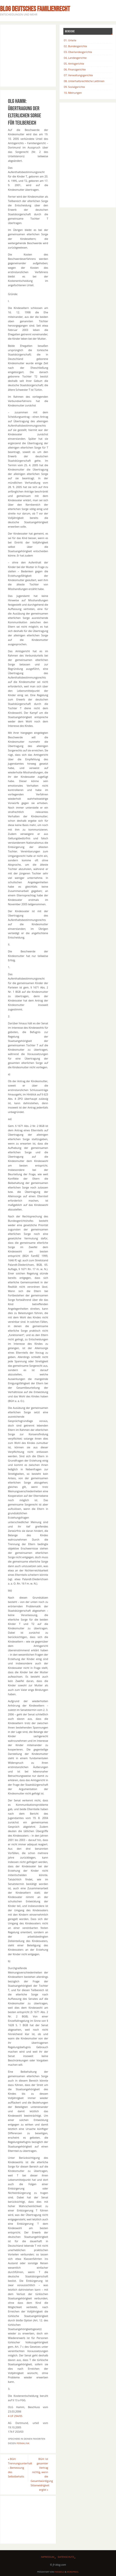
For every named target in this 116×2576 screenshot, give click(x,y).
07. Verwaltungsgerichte (78, 75)
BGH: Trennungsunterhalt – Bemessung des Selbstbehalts (18, 2467)
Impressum (47, 2556)
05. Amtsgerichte (74, 63)
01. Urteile (70, 40)
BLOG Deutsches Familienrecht (35, 9)
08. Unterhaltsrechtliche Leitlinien (84, 81)
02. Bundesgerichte (75, 46)
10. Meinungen (73, 93)
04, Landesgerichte (75, 58)
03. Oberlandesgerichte (78, 52)
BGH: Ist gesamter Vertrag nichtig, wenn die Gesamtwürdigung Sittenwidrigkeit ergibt (42, 2474)
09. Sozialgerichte (74, 87)
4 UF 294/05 (15, 2416)
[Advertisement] (28, 2520)
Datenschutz (66, 2556)
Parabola (59, 2572)
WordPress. (73, 2572)
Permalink (23, 2443)
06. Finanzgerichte (75, 69)
